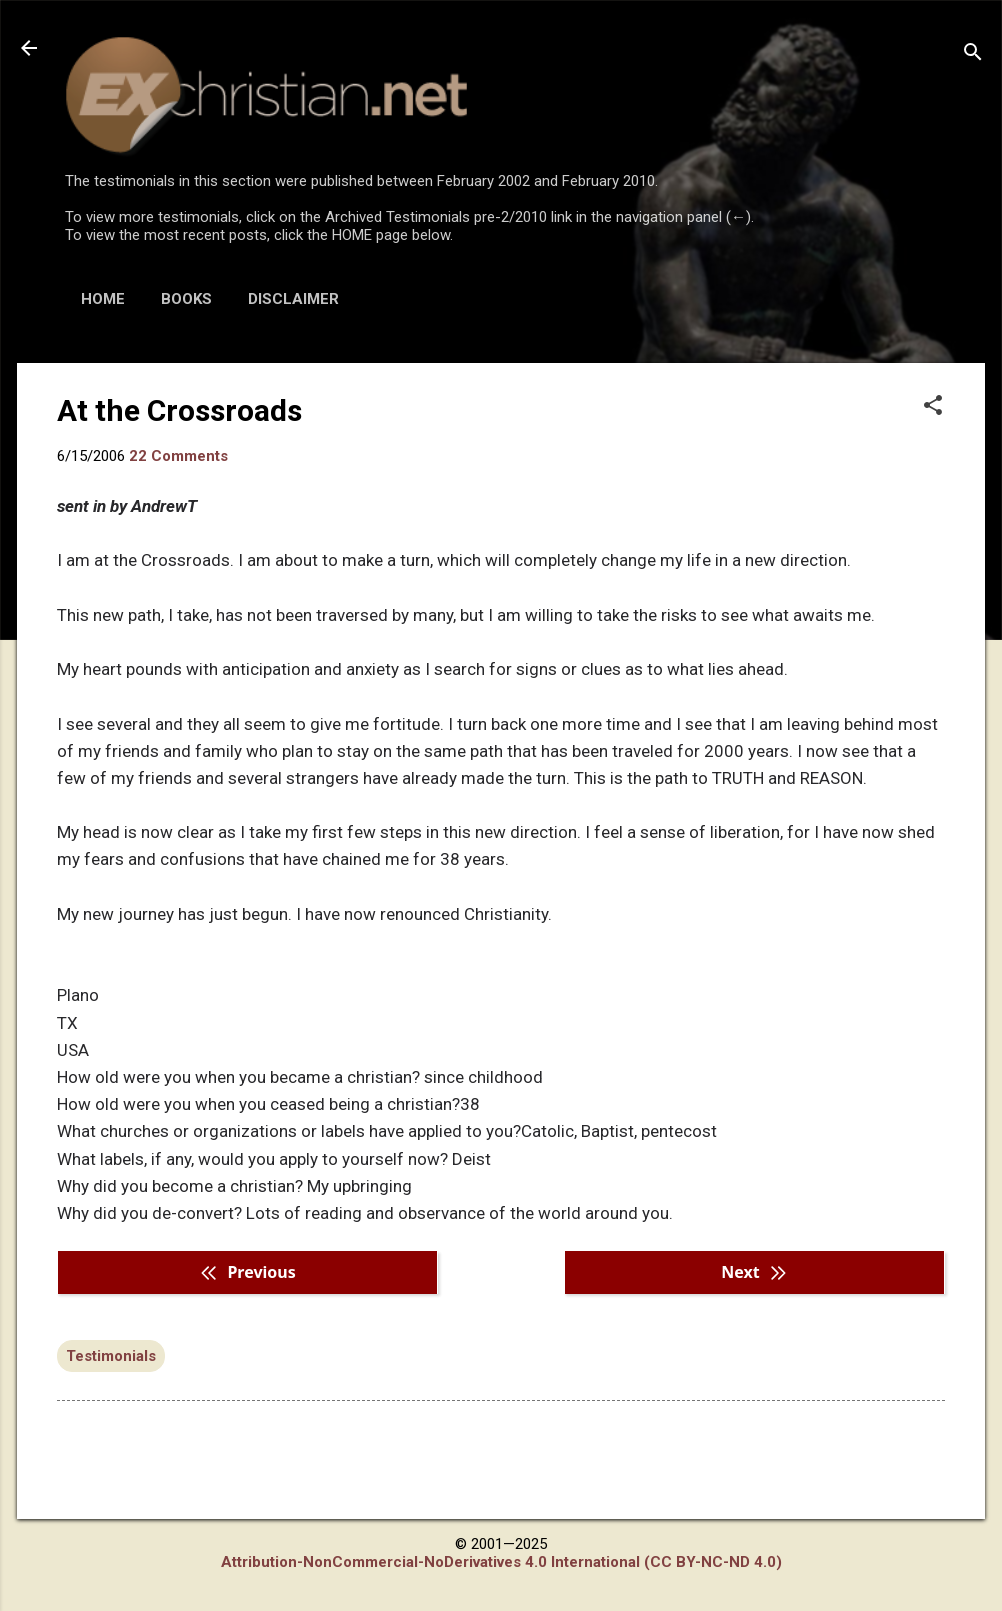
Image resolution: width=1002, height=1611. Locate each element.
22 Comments (178, 456)
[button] (933, 407)
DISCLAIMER (293, 299)
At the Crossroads (179, 410)
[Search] (973, 54)
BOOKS (186, 299)
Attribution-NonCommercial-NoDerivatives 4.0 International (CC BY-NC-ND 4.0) (501, 1562)
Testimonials (111, 1356)
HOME (103, 299)
